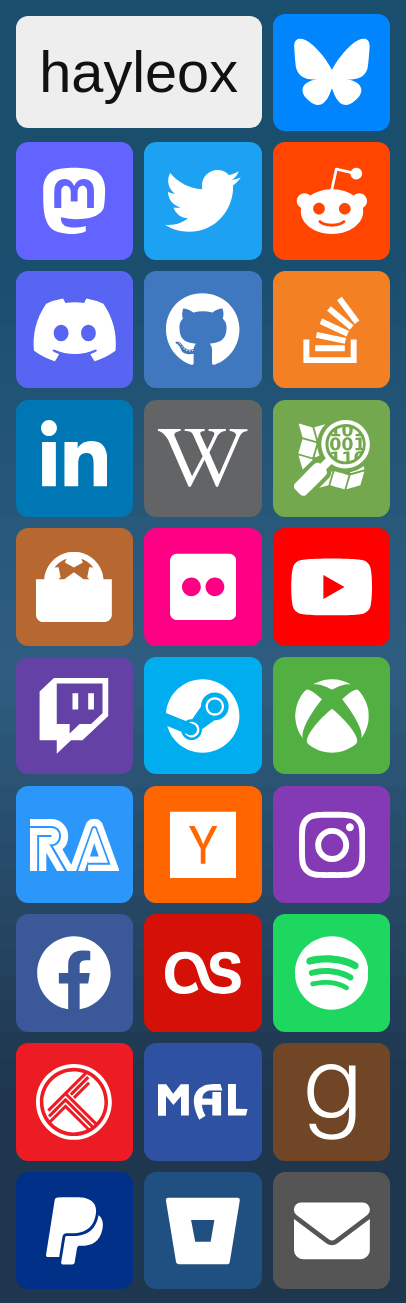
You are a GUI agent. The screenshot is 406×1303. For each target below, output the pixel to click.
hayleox (138, 72)
